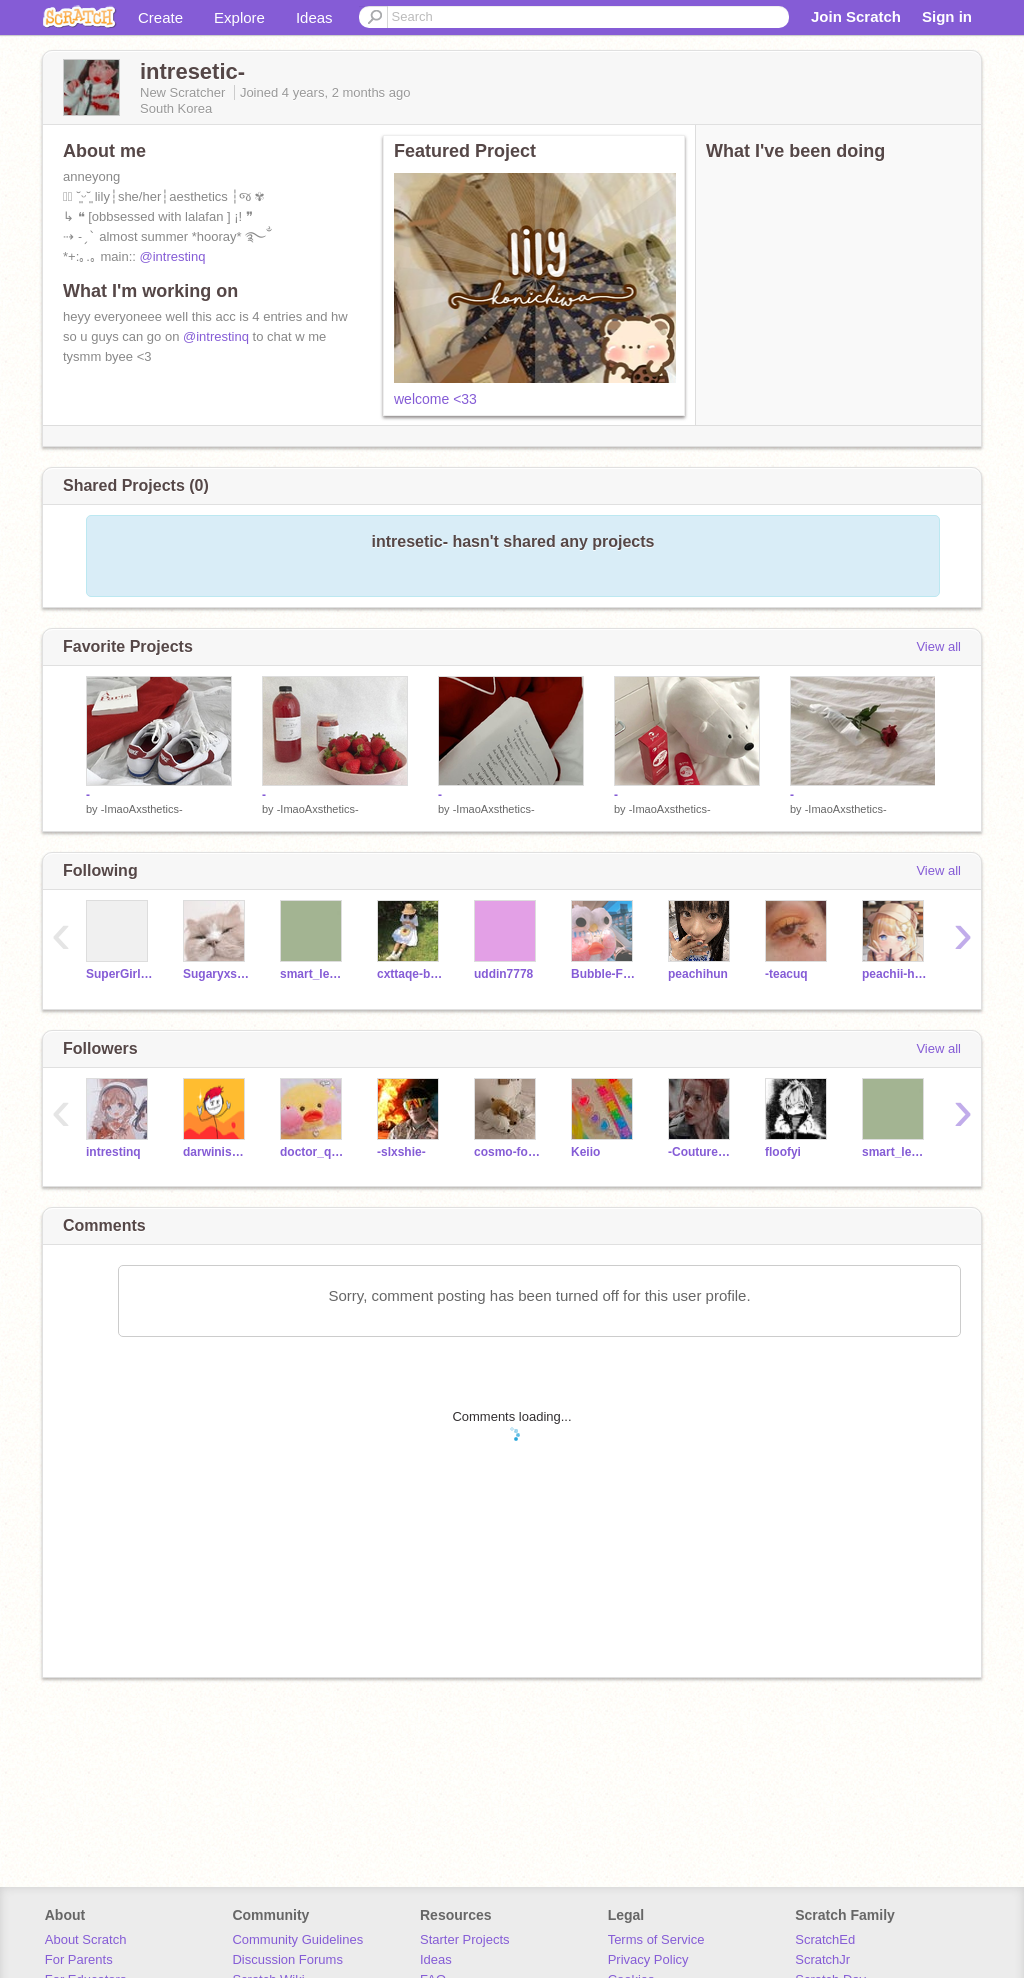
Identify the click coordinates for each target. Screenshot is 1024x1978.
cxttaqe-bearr (410, 974)
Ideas (314, 17)
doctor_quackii (313, 1152)
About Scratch (86, 1939)
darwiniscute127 (216, 1152)
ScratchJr (822, 1959)
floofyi (783, 1152)
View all (938, 646)
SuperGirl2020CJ (119, 974)
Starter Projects (465, 1939)
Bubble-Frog (604, 974)
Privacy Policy (648, 1959)
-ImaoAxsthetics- (142, 809)
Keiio (585, 1152)
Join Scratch (856, 16)
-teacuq (786, 974)
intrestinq (113, 1152)
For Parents (79, 1959)
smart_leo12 (313, 974)
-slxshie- (401, 1152)
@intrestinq (173, 256)
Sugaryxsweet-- (216, 974)
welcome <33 (435, 399)
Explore (239, 17)
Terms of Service (656, 1939)
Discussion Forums (287, 1959)
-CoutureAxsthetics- (701, 1152)
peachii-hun (895, 974)
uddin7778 (503, 974)
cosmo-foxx (507, 1152)
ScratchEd (825, 1939)
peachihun (698, 974)
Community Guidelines (297, 1939)
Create (160, 17)
